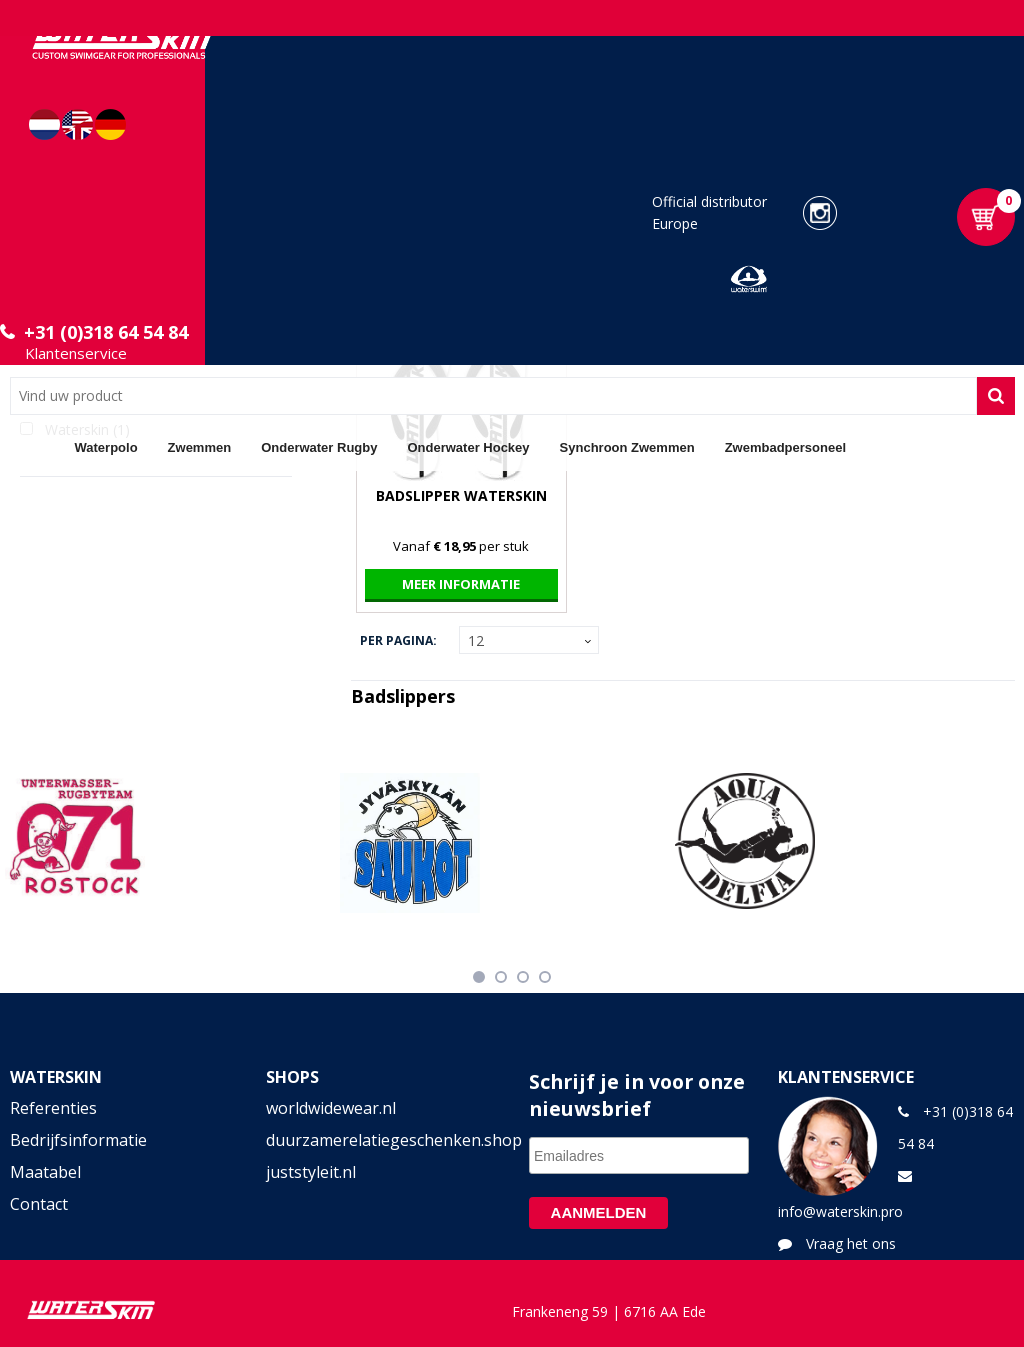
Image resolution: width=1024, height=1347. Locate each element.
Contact (39, 1204)
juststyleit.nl (311, 1172)
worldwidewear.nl (331, 1108)
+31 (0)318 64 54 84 (106, 332)
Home (35, 446)
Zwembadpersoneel (785, 447)
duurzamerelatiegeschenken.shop (384, 1140)
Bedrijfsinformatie (78, 1140)
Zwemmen (200, 447)
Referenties (53, 1108)
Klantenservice (76, 353)
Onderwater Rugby (319, 447)
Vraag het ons (851, 1243)
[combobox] (493, 396)
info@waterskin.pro (840, 1211)
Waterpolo (106, 447)
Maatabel (45, 1172)
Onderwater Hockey (468, 447)
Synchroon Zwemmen (627, 447)
